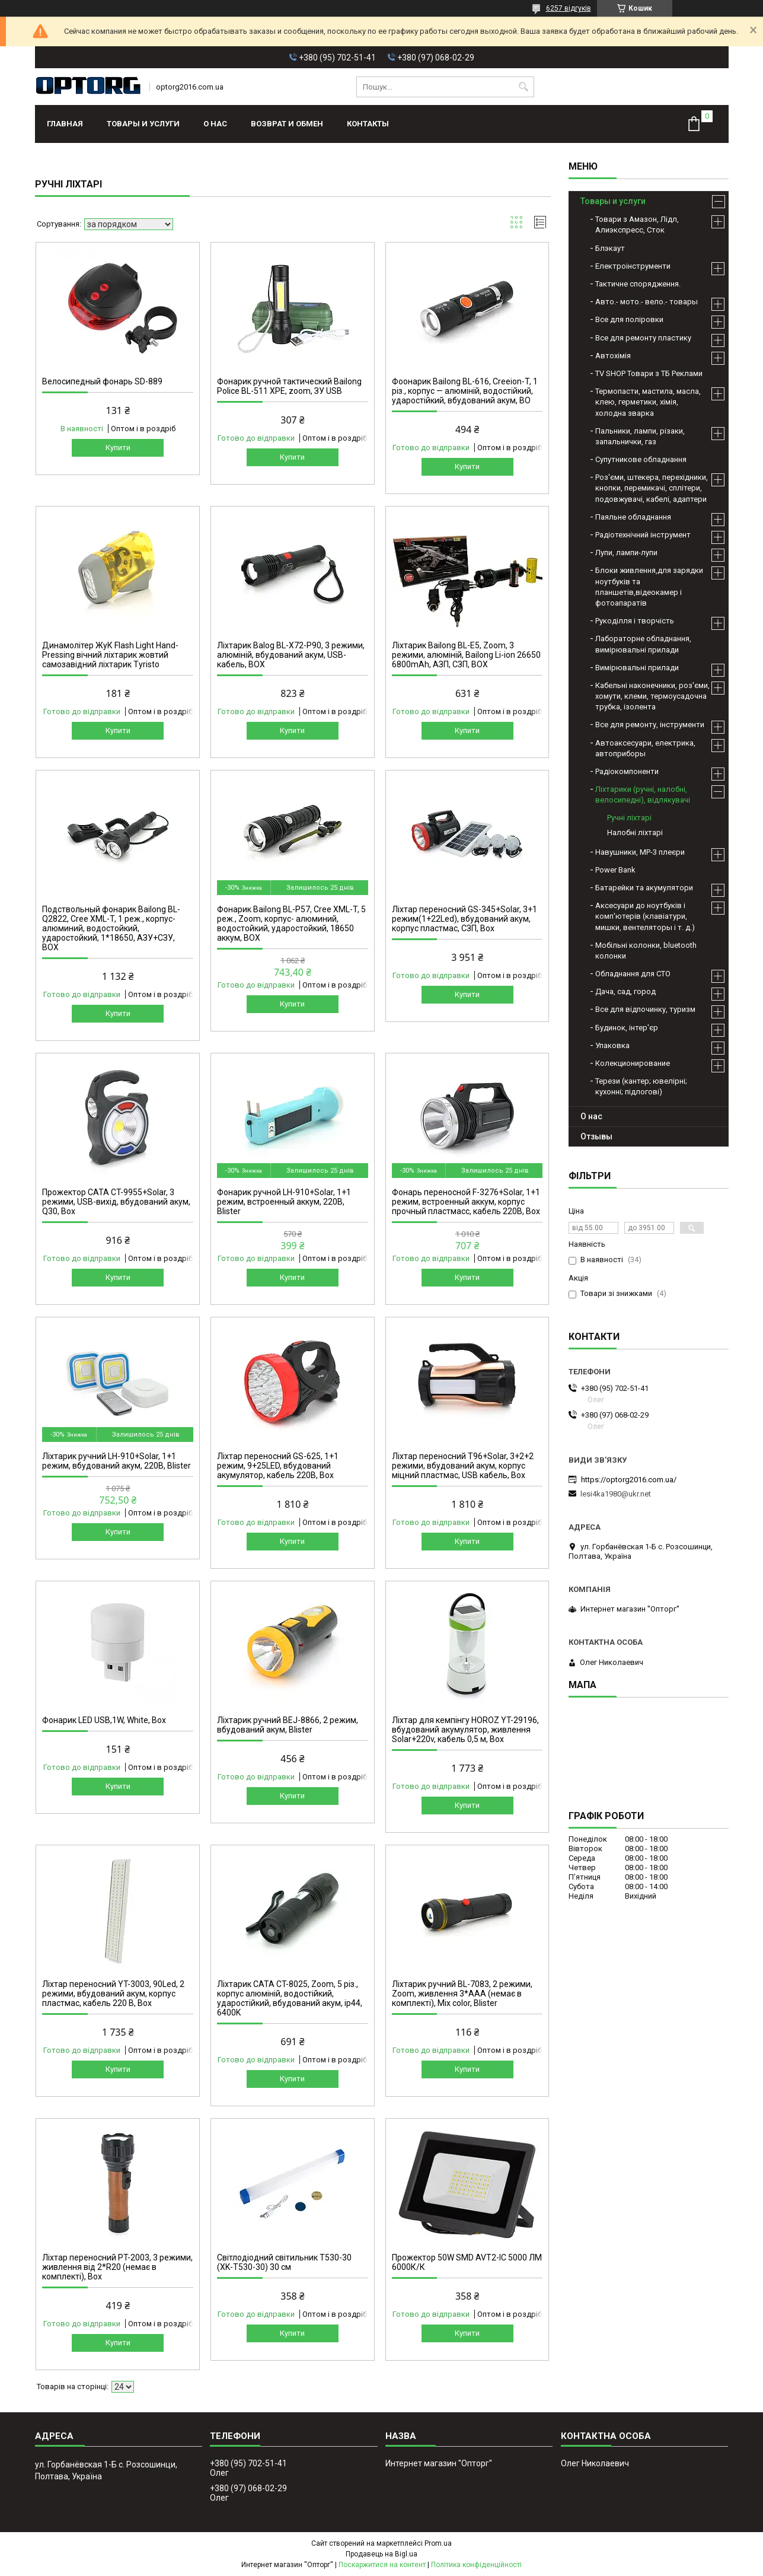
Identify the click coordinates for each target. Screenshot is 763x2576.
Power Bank (615, 869)
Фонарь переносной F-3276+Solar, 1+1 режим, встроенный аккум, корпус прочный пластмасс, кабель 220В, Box (466, 1201)
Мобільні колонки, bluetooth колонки (646, 950)
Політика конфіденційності (476, 2565)
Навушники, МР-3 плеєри (640, 852)
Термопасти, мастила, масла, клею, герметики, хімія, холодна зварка (648, 402)
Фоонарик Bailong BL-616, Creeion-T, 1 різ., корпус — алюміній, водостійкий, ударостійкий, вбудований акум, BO (465, 391)
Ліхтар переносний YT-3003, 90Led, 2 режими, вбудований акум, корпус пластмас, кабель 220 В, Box (113, 1993)
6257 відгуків (568, 8)
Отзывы (596, 1136)
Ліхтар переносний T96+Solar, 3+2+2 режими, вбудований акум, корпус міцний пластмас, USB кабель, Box (463, 1465)
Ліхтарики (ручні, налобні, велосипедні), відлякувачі (642, 794)
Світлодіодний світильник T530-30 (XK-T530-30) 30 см (284, 2262)
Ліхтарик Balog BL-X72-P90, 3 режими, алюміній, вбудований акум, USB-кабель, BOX (291, 655)
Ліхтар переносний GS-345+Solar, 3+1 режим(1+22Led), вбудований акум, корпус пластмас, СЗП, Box (464, 919)
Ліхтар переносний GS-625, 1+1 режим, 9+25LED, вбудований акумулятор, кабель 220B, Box (278, 1465)
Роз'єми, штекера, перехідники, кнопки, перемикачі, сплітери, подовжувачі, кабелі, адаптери (651, 488)
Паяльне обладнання (633, 516)
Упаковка (612, 1045)
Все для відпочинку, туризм (645, 1009)
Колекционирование (632, 1063)
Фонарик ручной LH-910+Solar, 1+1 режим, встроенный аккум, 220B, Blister (284, 1201)
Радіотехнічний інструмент (643, 534)
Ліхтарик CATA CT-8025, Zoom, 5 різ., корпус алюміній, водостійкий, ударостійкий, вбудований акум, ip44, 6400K (289, 1998)
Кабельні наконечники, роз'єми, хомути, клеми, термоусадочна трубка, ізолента (652, 696)
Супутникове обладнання (641, 459)
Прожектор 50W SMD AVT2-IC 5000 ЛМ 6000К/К (467, 2262)
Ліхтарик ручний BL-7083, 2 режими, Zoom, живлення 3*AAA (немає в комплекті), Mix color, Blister (462, 1993)
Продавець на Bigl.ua (381, 2554)
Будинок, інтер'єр (626, 1027)
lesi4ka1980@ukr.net (615, 1493)
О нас (215, 123)
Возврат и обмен (287, 123)
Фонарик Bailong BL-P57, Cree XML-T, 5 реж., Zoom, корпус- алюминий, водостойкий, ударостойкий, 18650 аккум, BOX (291, 923)
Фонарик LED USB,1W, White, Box (104, 1720)
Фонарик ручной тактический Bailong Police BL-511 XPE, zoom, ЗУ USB (289, 386)
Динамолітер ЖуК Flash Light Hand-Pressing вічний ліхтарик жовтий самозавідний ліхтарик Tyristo (110, 655)
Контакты (368, 123)
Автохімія (613, 355)
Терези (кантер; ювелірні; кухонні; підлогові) (641, 1086)
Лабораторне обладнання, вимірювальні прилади (643, 644)
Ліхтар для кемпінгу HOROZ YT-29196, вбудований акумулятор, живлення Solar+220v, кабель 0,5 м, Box (465, 1729)
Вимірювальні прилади (637, 667)
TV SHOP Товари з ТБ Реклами (649, 373)
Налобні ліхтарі (635, 832)
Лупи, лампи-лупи (626, 552)
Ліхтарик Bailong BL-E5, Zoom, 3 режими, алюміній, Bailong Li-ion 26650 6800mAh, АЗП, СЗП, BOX (466, 655)
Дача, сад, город (625, 991)
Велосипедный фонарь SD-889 (102, 381)
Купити (118, 447)
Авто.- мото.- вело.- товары (646, 301)
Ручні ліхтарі (629, 817)
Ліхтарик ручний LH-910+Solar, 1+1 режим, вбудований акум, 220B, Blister (116, 1460)
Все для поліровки (629, 319)
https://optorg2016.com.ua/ (628, 1479)
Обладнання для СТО (633, 973)
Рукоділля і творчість (634, 620)
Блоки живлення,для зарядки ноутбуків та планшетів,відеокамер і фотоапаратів (649, 586)
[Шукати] (523, 87)
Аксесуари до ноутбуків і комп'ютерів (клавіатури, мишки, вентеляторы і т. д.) (645, 916)
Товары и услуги (143, 123)
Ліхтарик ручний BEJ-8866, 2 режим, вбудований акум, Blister (287, 1724)
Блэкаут (610, 248)
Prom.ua (438, 2543)
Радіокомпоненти (627, 771)
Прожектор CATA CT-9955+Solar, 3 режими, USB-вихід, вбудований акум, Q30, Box (116, 1201)
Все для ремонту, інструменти (649, 724)
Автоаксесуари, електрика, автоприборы (645, 748)
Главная (65, 123)
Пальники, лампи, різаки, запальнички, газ (640, 436)
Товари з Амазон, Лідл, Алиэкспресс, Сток (637, 224)
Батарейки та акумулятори (644, 887)
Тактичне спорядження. (638, 283)
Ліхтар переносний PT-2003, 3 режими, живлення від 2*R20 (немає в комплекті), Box (117, 2267)
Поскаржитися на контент (382, 2565)
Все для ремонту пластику (643, 337)
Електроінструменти (633, 266)
